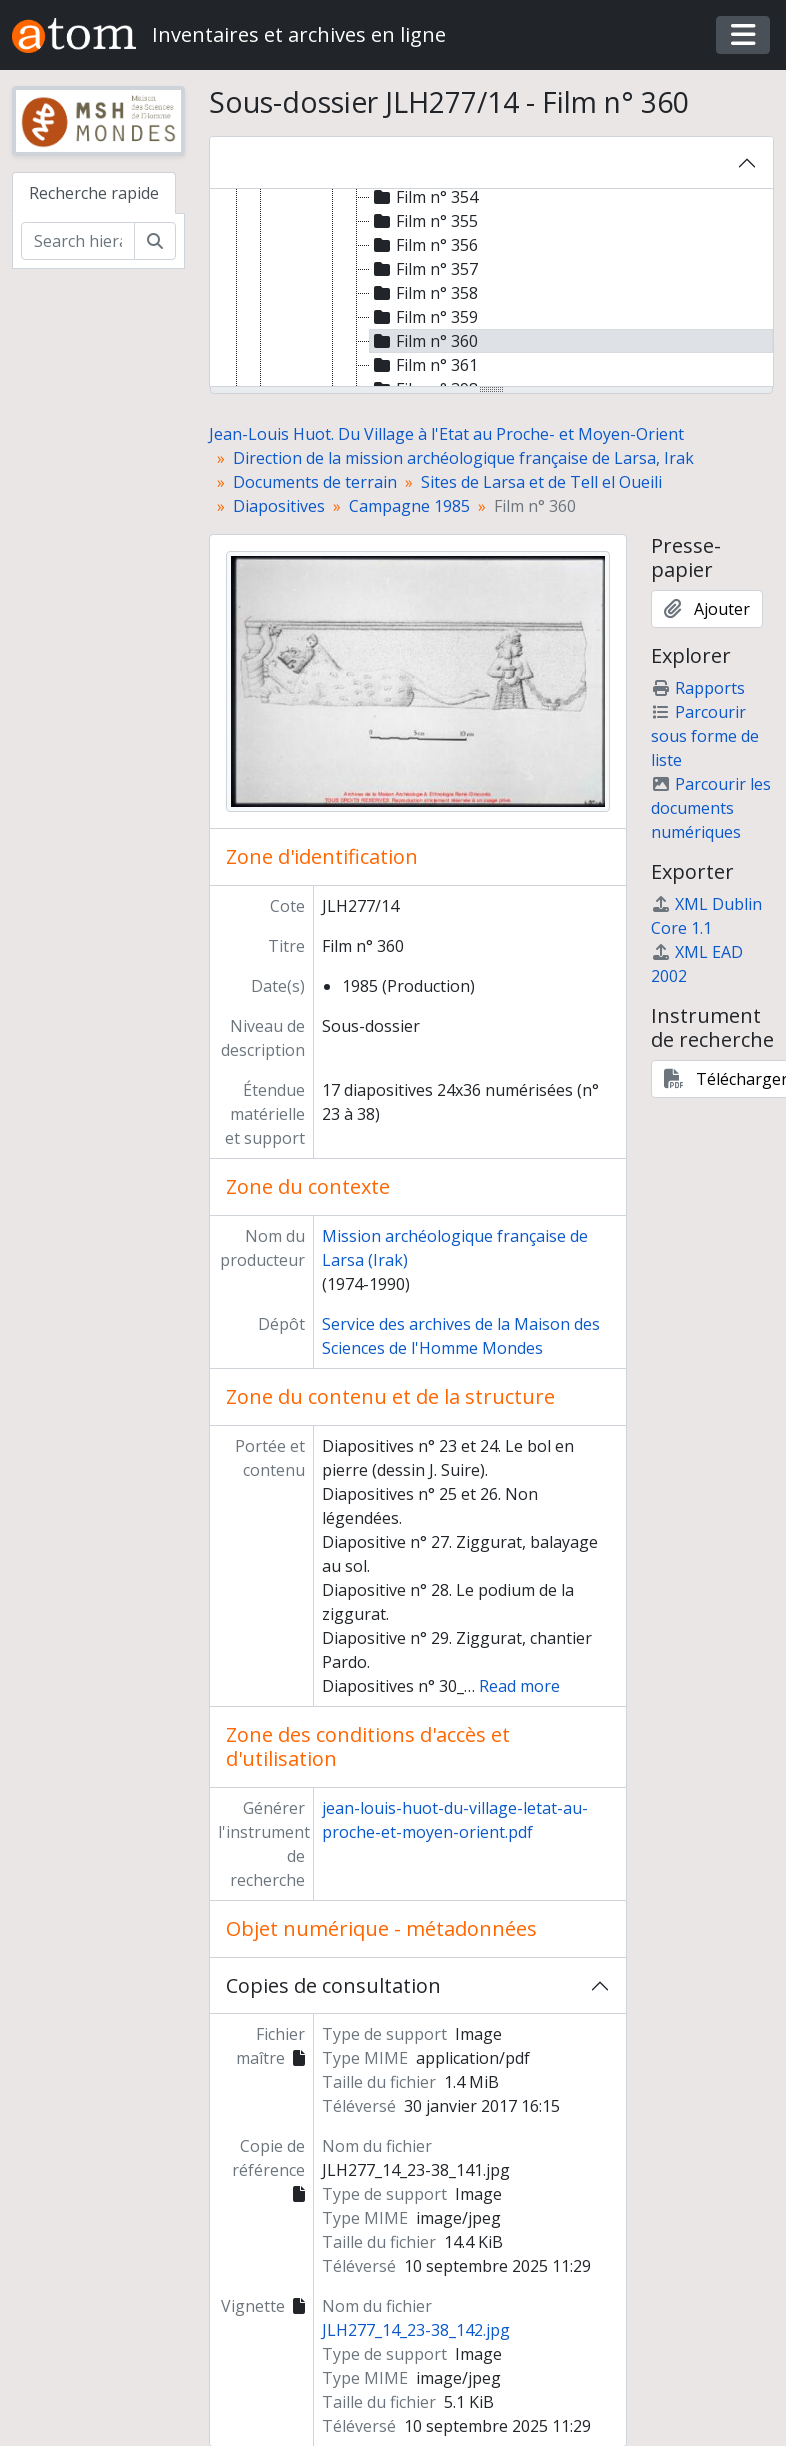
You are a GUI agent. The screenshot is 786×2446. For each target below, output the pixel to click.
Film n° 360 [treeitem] (424, 341)
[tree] (492, 289)
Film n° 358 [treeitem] (424, 293)
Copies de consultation (333, 1985)
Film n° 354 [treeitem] (424, 197)
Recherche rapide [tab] (94, 193)
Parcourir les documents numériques (711, 808)
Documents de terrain (315, 482)
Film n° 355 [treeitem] (424, 221)
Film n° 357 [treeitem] (424, 269)
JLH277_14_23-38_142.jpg (416, 2330)
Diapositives (279, 506)
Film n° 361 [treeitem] (424, 365)
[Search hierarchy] (78, 241)
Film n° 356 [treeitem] (424, 245)
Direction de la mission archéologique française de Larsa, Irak (463, 458)
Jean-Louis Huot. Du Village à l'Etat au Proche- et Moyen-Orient (446, 434)
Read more (519, 1686)
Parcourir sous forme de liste (705, 736)
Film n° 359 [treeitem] (424, 317)
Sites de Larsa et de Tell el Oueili (541, 482)
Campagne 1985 (409, 506)
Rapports (698, 688)
